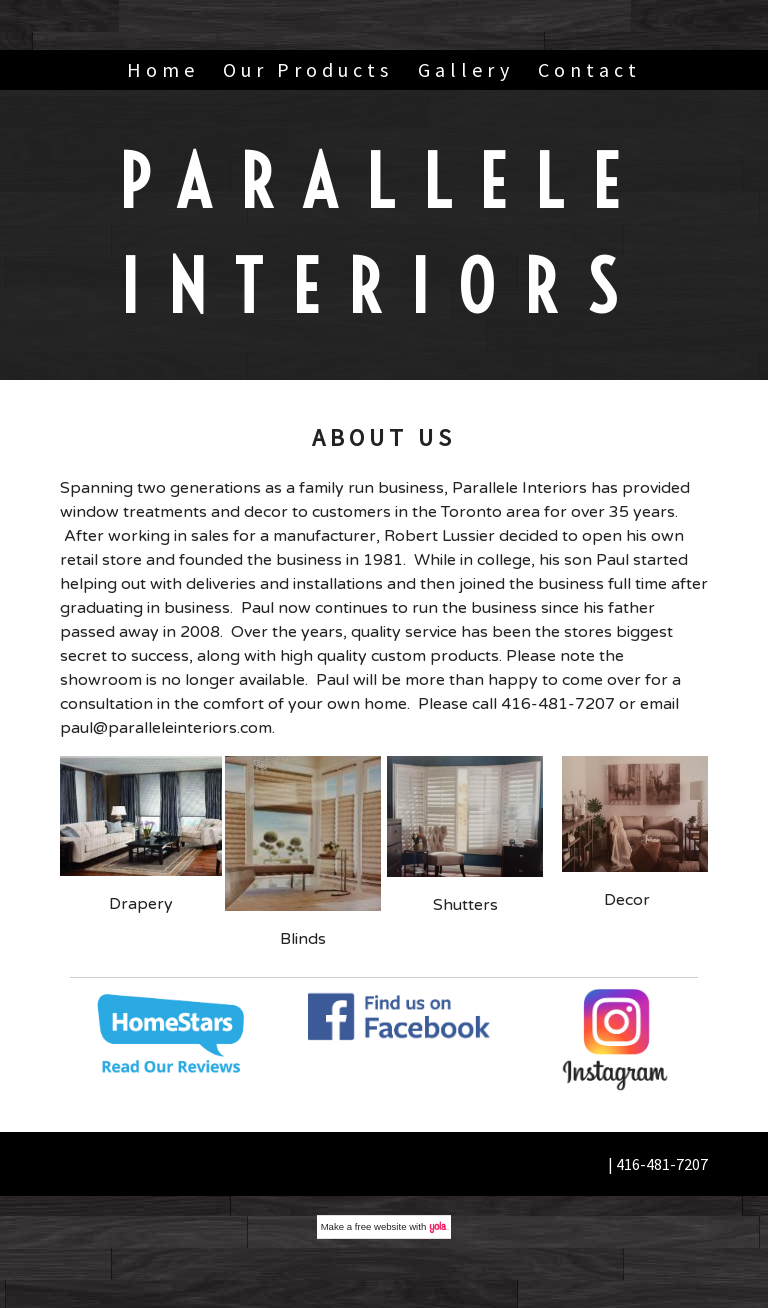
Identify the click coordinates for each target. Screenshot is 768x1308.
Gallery (466, 69)
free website (381, 1226)
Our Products (308, 69)
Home (163, 69)
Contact (589, 69)
